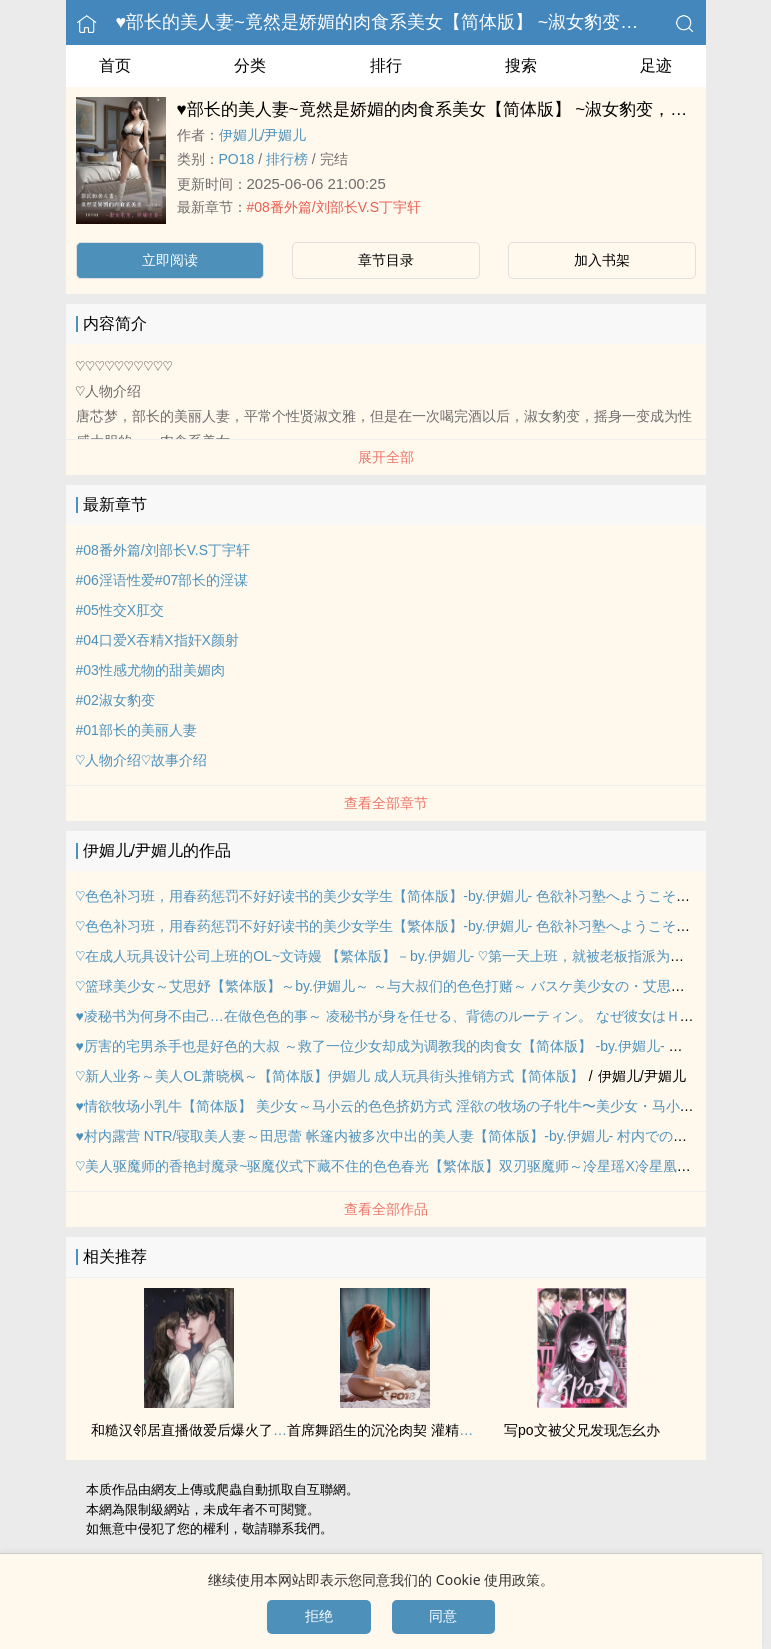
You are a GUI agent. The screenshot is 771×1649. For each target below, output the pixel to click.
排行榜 (287, 159)
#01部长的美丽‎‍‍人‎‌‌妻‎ (136, 730)
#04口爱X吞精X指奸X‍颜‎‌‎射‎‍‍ (157, 640)
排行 (386, 65)
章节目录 (386, 260)
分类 (250, 65)
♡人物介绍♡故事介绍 (141, 760)
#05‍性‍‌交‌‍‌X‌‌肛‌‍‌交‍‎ (120, 610)
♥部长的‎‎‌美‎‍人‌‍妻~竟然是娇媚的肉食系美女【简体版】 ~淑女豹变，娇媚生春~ (418, 22)
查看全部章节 (386, 803)
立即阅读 (170, 260)
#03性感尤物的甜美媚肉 (150, 670)
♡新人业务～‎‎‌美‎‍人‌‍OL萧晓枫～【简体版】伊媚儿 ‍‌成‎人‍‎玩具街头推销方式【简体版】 (330, 1076)
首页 (115, 65)
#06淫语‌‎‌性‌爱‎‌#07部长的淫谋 (162, 580)
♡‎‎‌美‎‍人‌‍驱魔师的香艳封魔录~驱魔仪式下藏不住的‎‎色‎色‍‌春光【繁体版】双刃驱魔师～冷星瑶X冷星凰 (376, 1166)
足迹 (656, 65)
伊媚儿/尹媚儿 (263, 135)
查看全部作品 (386, 1209)
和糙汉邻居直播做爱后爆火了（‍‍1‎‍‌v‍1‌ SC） (219, 1430)
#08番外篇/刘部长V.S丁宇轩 (334, 207)
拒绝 (319, 1616)
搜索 (521, 65)
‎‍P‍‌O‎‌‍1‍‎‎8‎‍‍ (237, 159)
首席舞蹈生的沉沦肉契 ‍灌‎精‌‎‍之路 (387, 1430)
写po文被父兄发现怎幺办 (582, 1430)
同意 (443, 1616)
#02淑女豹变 (115, 700)
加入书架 (602, 260)
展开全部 (386, 457)
